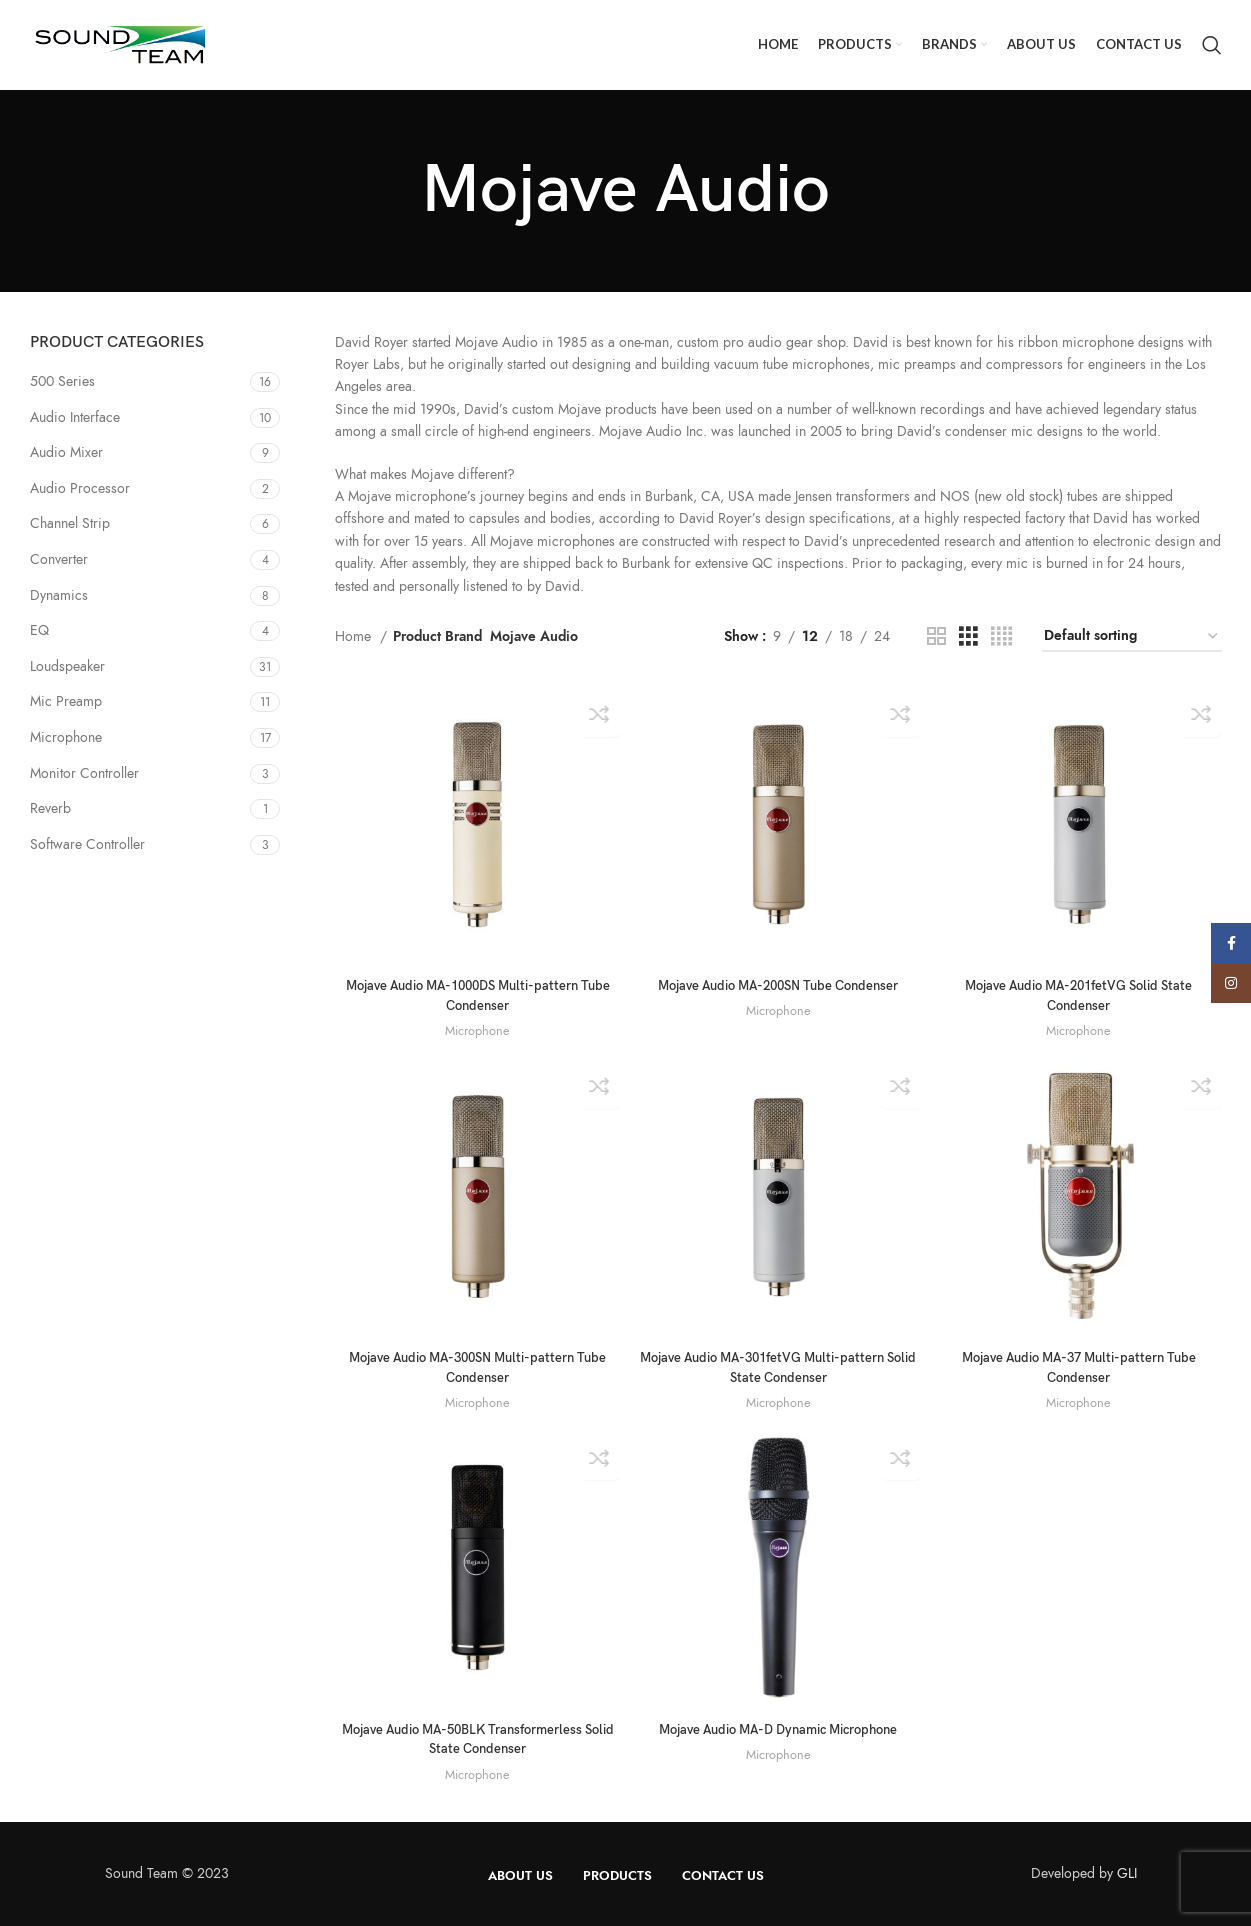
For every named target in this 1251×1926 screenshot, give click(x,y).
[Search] (1212, 45)
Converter (59, 559)
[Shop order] (1132, 637)
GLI (1127, 1872)
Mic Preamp (66, 701)
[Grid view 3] (968, 637)
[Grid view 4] (1001, 637)
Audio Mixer (66, 452)
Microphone (66, 737)
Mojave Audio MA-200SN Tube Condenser (778, 982)
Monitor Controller (84, 773)
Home (355, 636)
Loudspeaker (67, 666)
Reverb (50, 808)
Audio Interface (75, 417)
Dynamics (59, 595)
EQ (39, 630)
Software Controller (87, 844)
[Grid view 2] (936, 637)
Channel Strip (70, 523)
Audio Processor (80, 488)
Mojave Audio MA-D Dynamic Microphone (778, 1728)
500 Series (62, 381)
